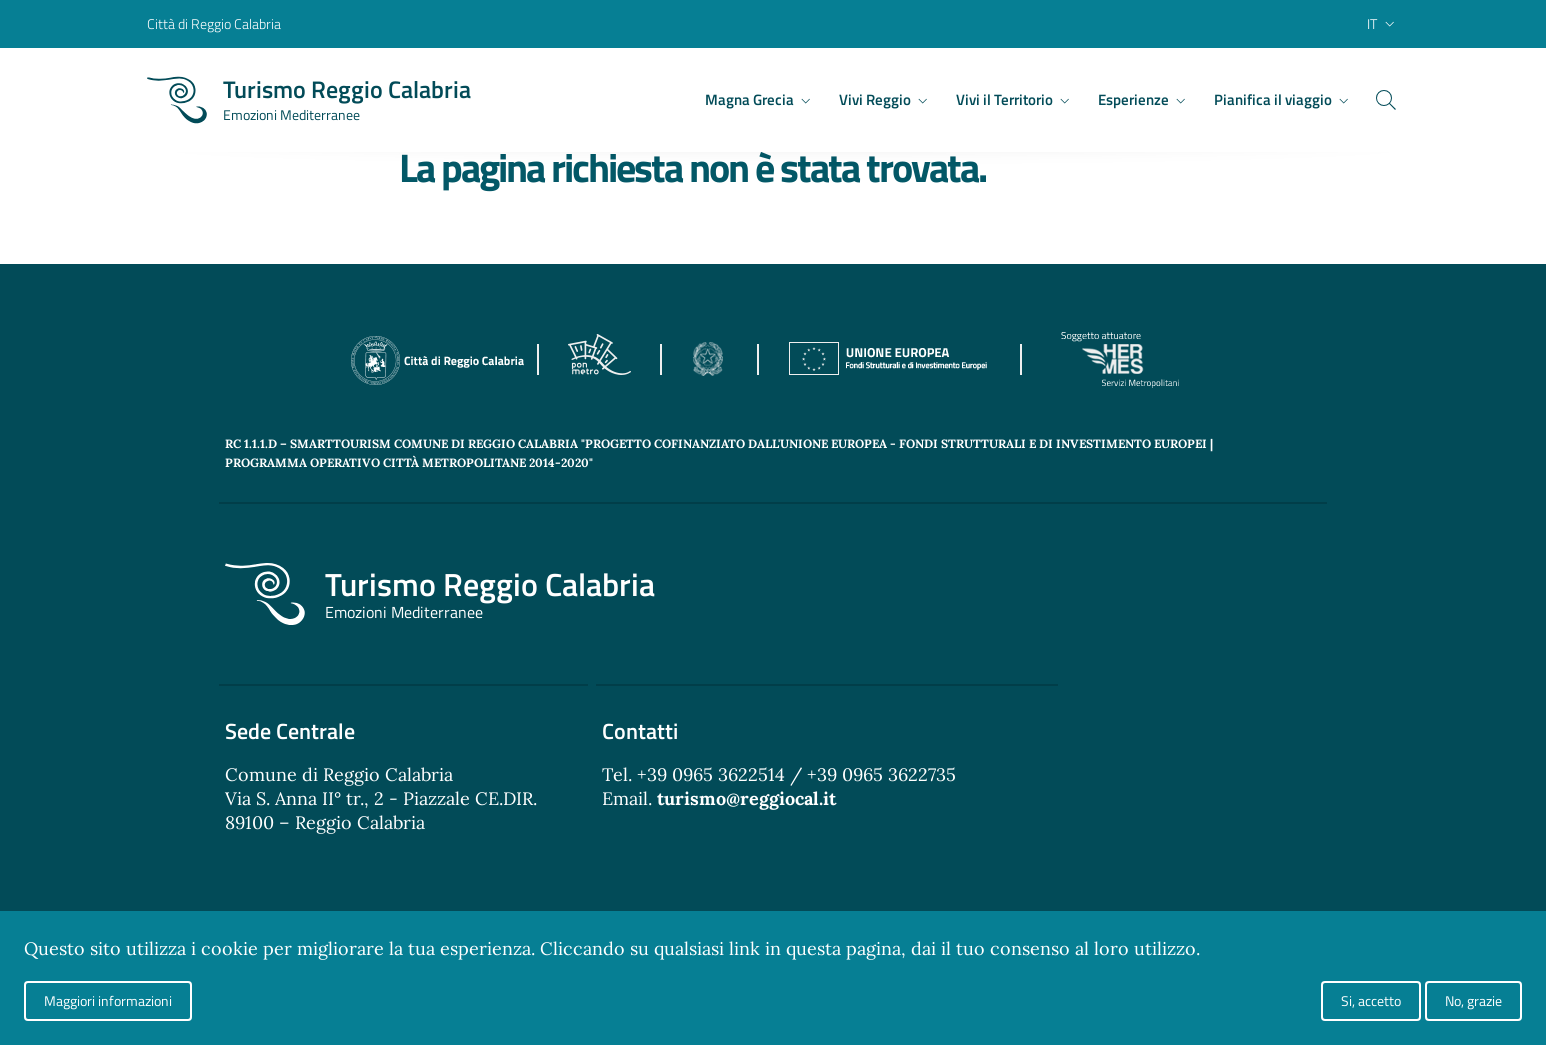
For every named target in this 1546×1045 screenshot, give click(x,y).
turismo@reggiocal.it (746, 798)
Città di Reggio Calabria (214, 23)
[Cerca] (1375, 100)
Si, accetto (1371, 1000)
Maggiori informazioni (108, 1000)
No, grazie (1473, 1000)
